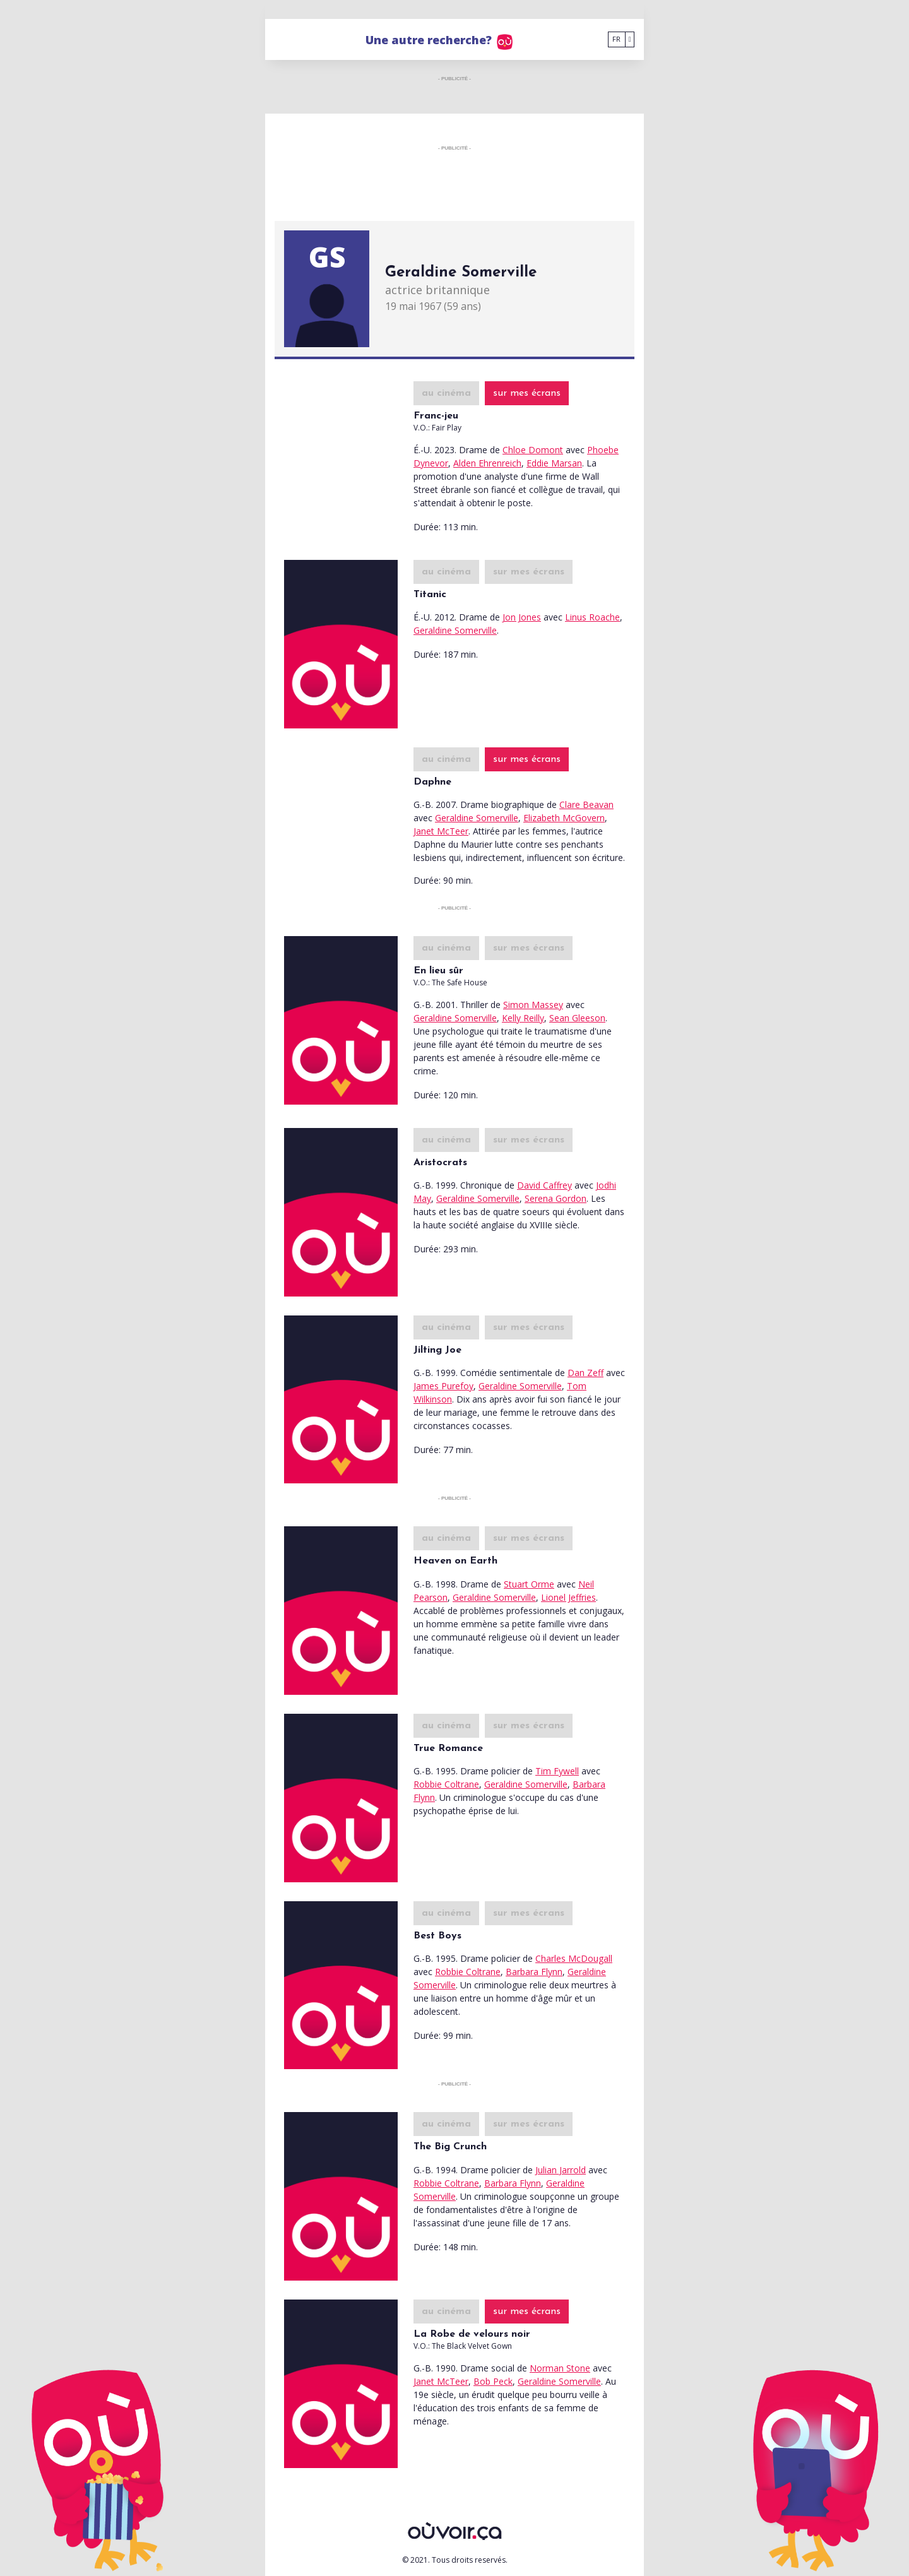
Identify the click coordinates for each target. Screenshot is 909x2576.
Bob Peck (493, 2381)
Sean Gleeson (577, 1018)
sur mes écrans (527, 393)
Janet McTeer (440, 831)
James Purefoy (443, 1386)
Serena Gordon (555, 1198)
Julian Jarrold (560, 2170)
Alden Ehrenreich (487, 463)
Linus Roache (592, 617)
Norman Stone (560, 2368)
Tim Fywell (557, 1771)
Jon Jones (521, 617)
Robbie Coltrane (446, 1784)
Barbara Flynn (534, 1972)
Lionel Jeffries (568, 1597)
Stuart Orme (529, 1584)
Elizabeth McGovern (564, 818)
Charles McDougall (573, 1958)
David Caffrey (544, 1185)
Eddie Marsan (554, 463)
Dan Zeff (585, 1373)
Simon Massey (533, 1005)
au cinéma (446, 393)
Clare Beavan (586, 804)
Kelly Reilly (523, 1018)
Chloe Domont (532, 450)
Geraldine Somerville (455, 630)
